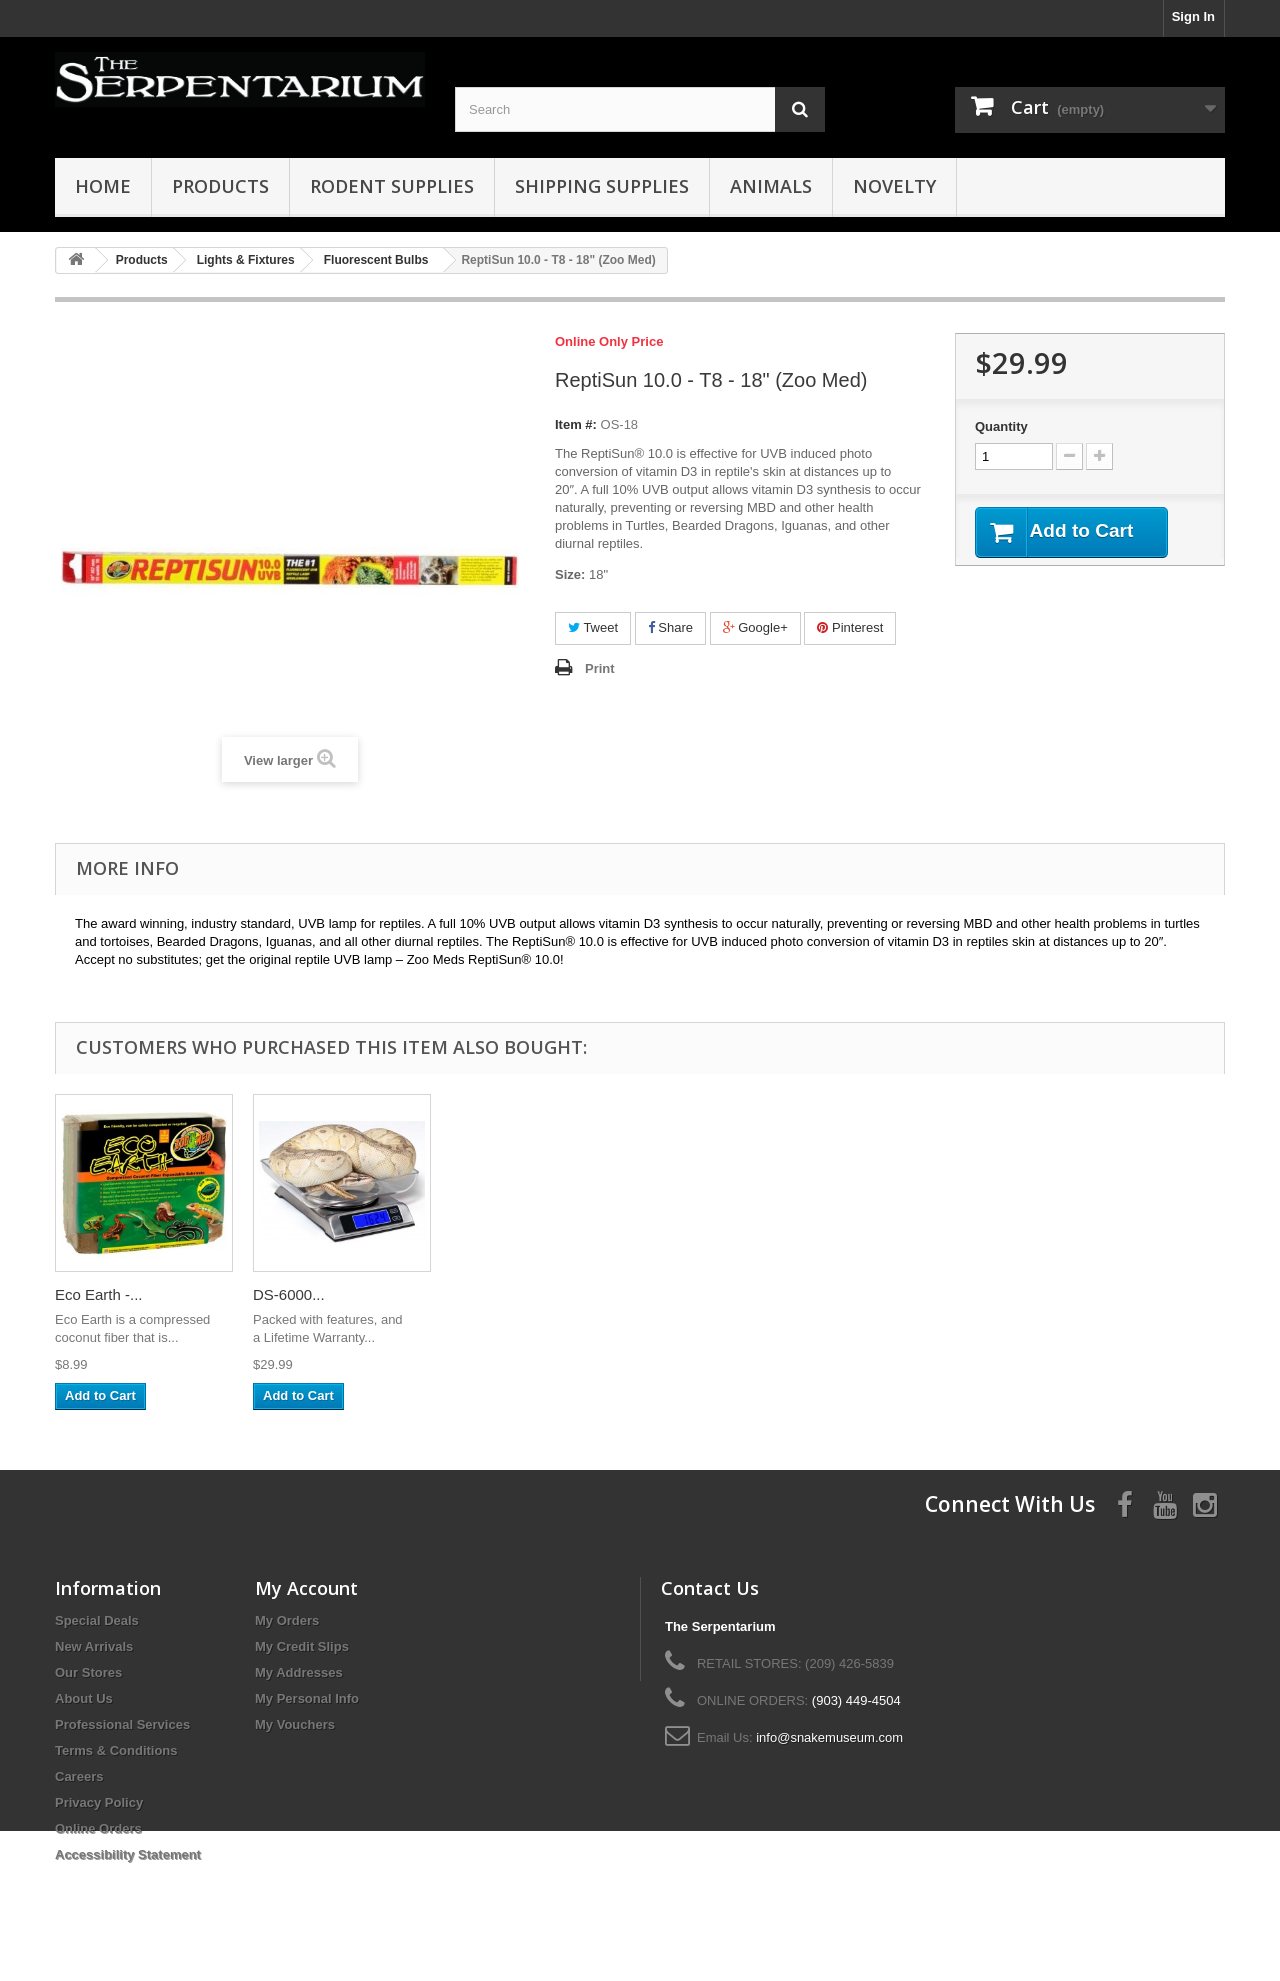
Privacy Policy (99, 1802)
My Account (306, 1588)
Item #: (576, 424)
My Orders (287, 1620)
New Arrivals (94, 1646)
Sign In (1193, 16)
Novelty (894, 186)
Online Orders (98, 1828)
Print (600, 668)
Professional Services (122, 1724)
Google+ (755, 627)
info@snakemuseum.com (829, 1737)
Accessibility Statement (128, 1854)
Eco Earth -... (891, 1294)
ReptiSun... (92, 1294)
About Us (84, 1698)
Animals (771, 186)
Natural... (481, 1294)
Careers (79, 1776)
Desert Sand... (301, 1294)
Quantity (1001, 426)
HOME (103, 186)
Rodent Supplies (392, 186)
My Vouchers (295, 1724)
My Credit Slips (302, 1646)
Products (220, 186)
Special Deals (97, 1620)
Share (670, 627)
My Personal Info (307, 1698)
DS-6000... (1081, 1294)
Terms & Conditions (116, 1750)
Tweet (593, 627)
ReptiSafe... (688, 1294)
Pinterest (850, 627)
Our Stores (88, 1672)
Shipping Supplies (602, 186)
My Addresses (299, 1672)
